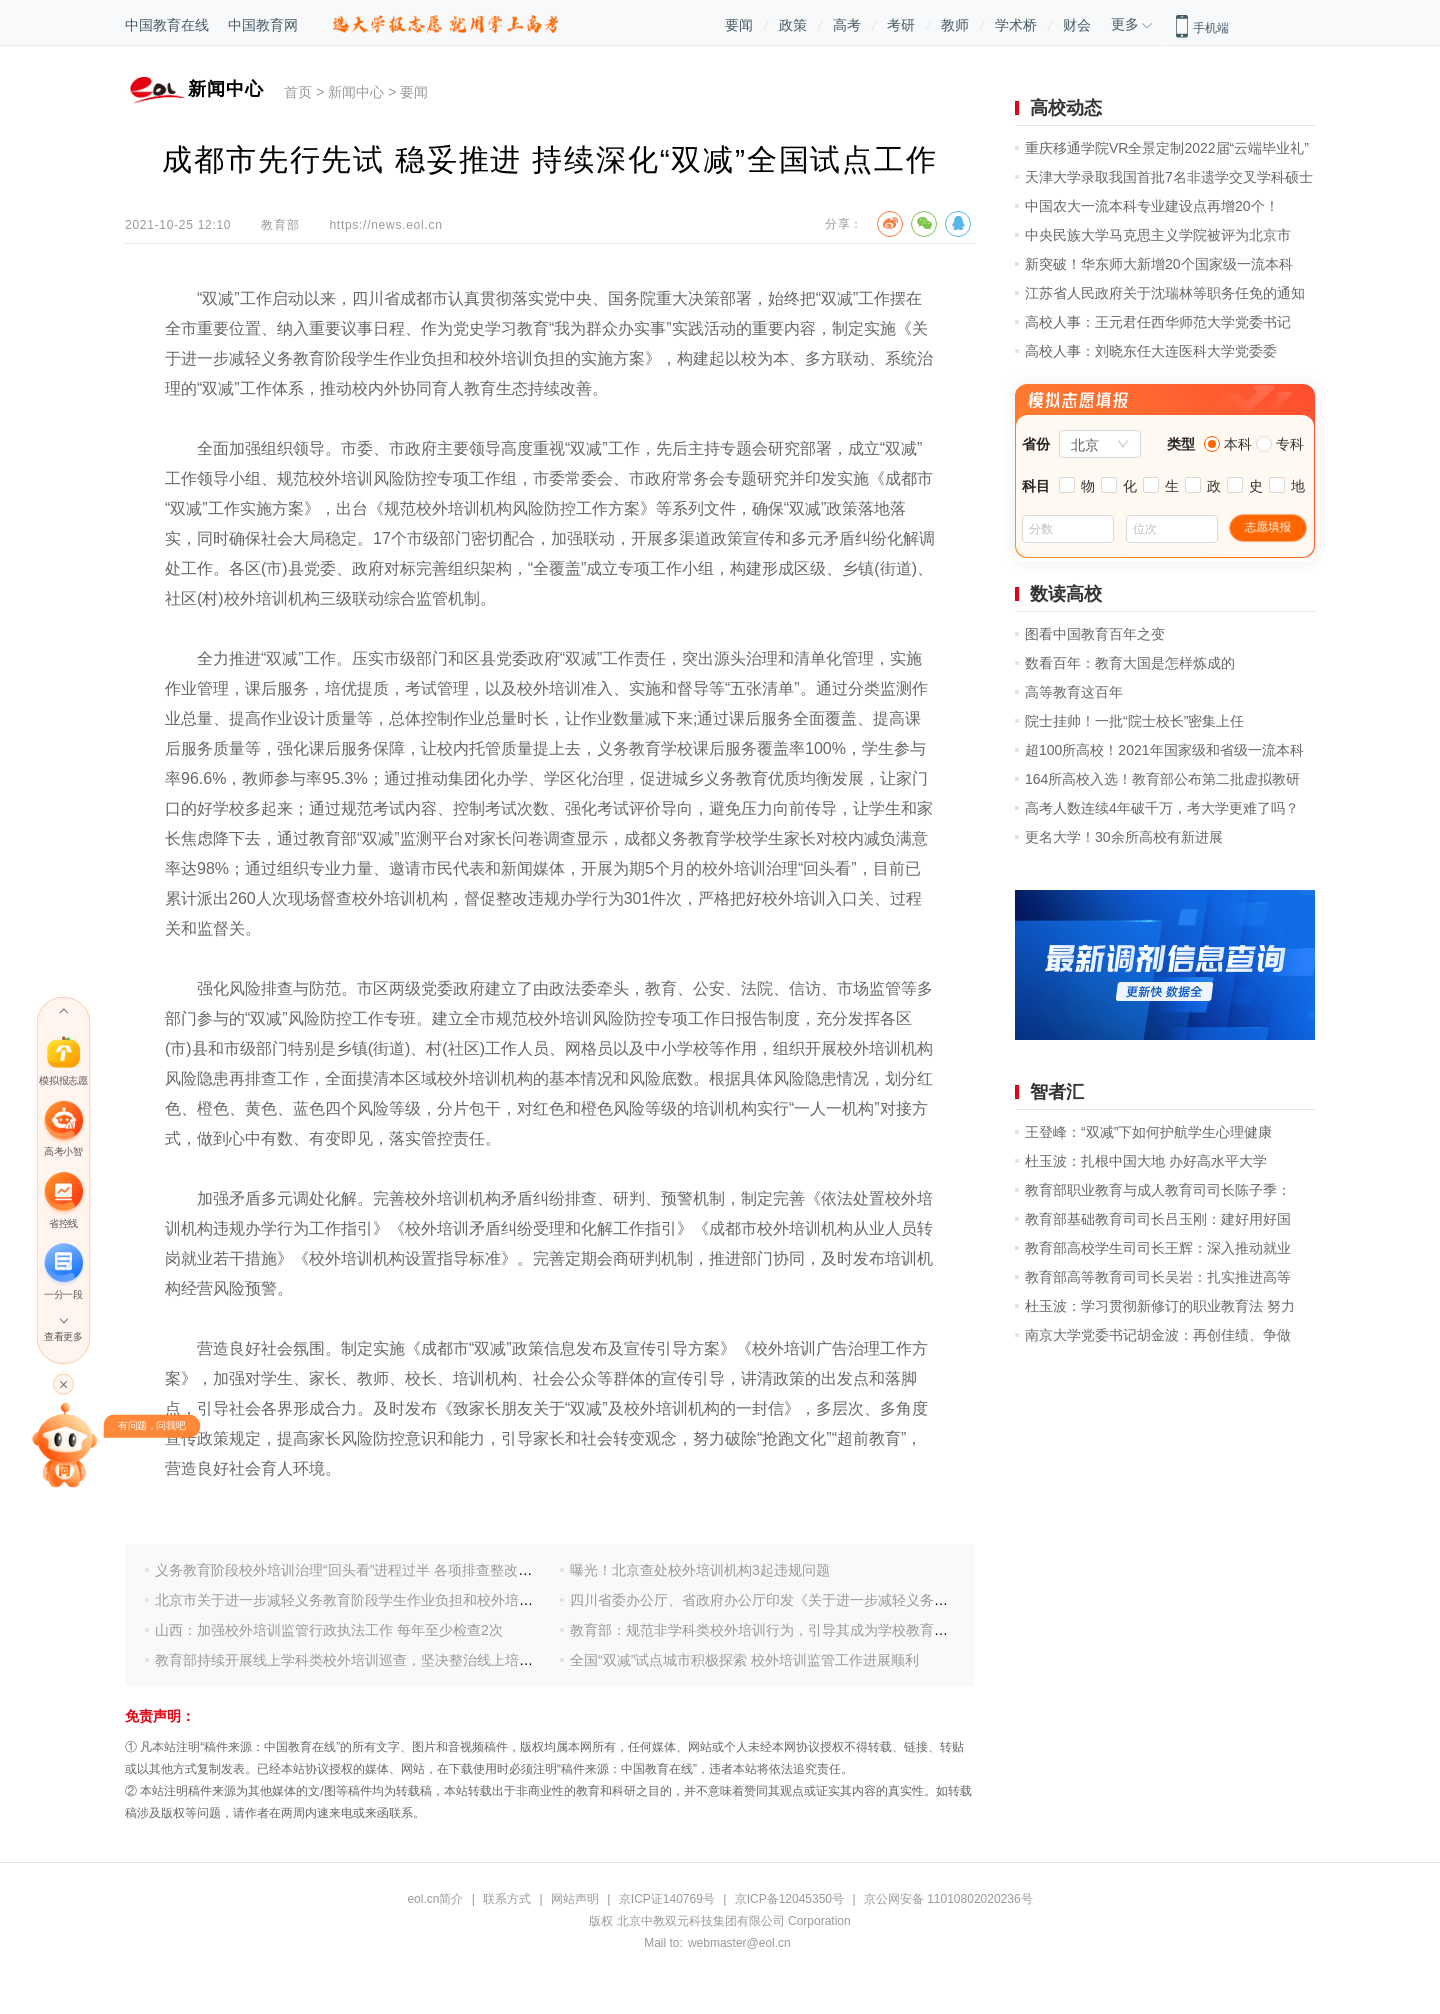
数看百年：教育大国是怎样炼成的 (1130, 663)
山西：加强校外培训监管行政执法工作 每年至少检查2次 (329, 1630)
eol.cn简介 (435, 1899)
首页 (298, 92)
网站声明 (575, 1899)
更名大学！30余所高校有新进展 (1124, 837)
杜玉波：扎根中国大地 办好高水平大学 (1146, 1161)
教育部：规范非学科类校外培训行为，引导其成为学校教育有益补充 (780, 1630)
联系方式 (507, 1899)
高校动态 (1066, 108)
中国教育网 (263, 25)
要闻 (739, 25)
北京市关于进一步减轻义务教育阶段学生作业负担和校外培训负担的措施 (379, 1600)
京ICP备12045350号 (789, 1899)
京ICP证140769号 (667, 1899)
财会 (1077, 25)
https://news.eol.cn (385, 225)
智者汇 (1057, 1092)
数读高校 (1066, 594)
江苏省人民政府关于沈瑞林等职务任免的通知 (1165, 293)
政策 (793, 25)
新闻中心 (356, 92)
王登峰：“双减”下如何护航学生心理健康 (1148, 1132)
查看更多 (63, 1336)
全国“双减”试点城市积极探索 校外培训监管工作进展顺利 (744, 1660)
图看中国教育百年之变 (1095, 634)
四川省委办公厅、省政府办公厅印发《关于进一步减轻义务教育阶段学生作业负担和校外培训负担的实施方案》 (913, 1600)
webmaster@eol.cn (739, 1943)
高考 (847, 25)
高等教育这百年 (1074, 692)
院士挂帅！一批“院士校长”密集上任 (1134, 721)
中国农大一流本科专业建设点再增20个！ (1152, 206)
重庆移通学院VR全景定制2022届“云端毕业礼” (1167, 148)
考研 (901, 25)
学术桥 (1016, 25)
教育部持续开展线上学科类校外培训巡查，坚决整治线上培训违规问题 (372, 1660)
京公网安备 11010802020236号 (948, 1899)
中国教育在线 (167, 25)
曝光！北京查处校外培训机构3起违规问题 (700, 1570)
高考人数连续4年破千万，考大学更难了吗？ (1162, 808)
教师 (955, 25)
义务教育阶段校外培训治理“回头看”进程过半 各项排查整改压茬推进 (364, 1570)
